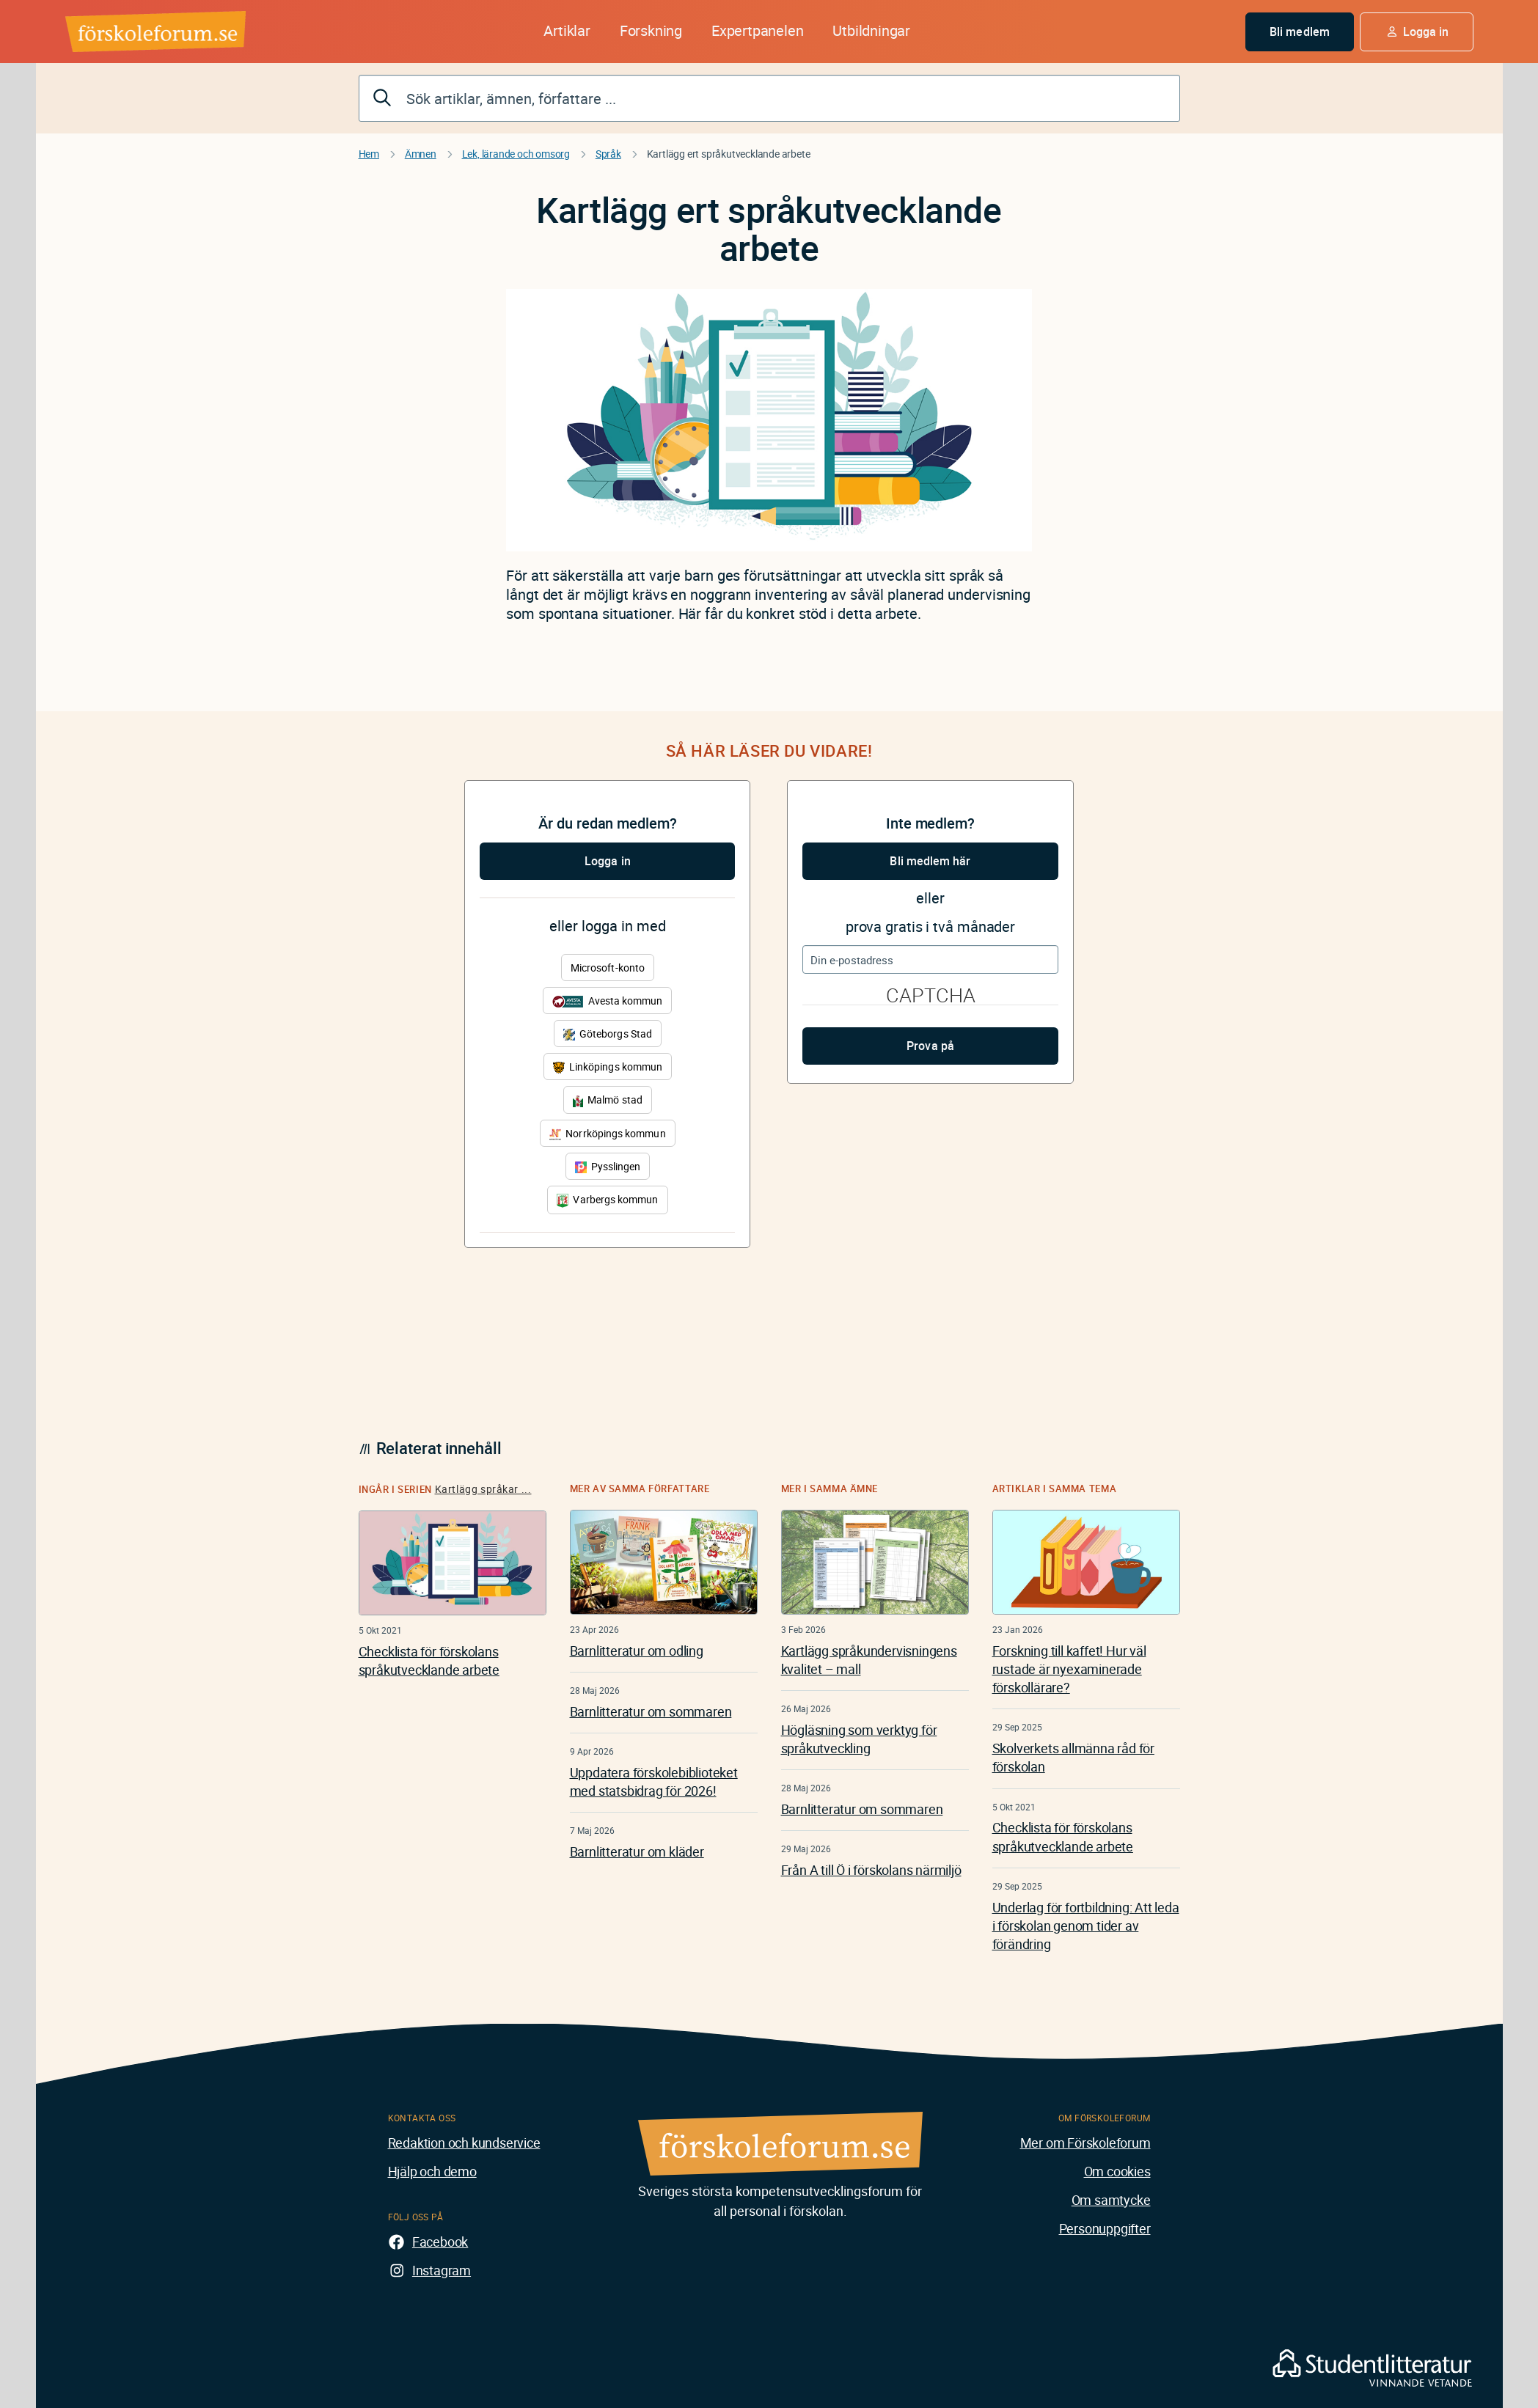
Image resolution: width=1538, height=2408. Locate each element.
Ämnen (420, 154)
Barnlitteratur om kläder (637, 1851)
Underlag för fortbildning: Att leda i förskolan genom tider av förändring (1085, 1925)
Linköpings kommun (607, 1066)
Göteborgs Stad (607, 1033)
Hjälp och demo (432, 2171)
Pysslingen (608, 1166)
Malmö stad (607, 1099)
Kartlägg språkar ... (483, 1489)
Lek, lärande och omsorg (516, 154)
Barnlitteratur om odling (636, 1650)
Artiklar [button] (566, 30)
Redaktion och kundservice (464, 2142)
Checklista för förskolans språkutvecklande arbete (429, 1660)
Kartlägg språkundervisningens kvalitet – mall (869, 1660)
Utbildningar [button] (871, 30)
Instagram (441, 2270)
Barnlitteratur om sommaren (651, 1711)
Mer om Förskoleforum (1085, 2142)
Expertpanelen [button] (757, 30)
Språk (608, 154)
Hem (369, 154)
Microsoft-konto (608, 967)
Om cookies (1117, 2171)
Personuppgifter (1105, 2228)
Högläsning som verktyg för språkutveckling (859, 1739)
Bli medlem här (930, 861)
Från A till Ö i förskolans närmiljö (871, 1870)
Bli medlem (1300, 31)
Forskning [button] (651, 30)
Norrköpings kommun (607, 1133)
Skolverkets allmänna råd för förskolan (1073, 1757)
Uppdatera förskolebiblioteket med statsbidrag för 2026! (654, 1781)
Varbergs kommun (607, 1200)
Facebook (440, 2241)
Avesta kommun (607, 1000)
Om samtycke (1111, 2200)
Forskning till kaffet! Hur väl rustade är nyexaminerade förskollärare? (1069, 1669)
